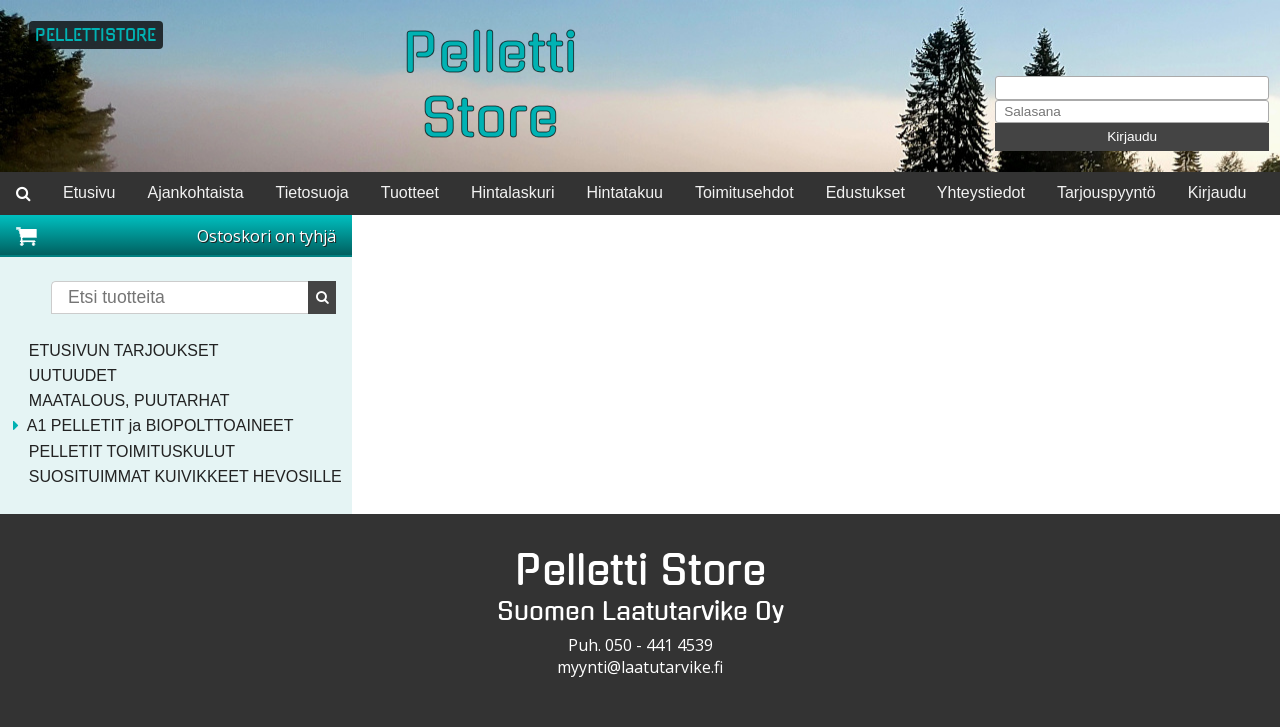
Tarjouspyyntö (1106, 192)
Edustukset (865, 192)
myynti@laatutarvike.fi (640, 667)
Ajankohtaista (195, 192)
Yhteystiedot (981, 192)
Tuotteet (410, 192)
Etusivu (89, 192)
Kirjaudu (1132, 136)
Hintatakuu (624, 192)
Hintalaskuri (513, 192)
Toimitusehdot (744, 192)
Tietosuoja (312, 192)
